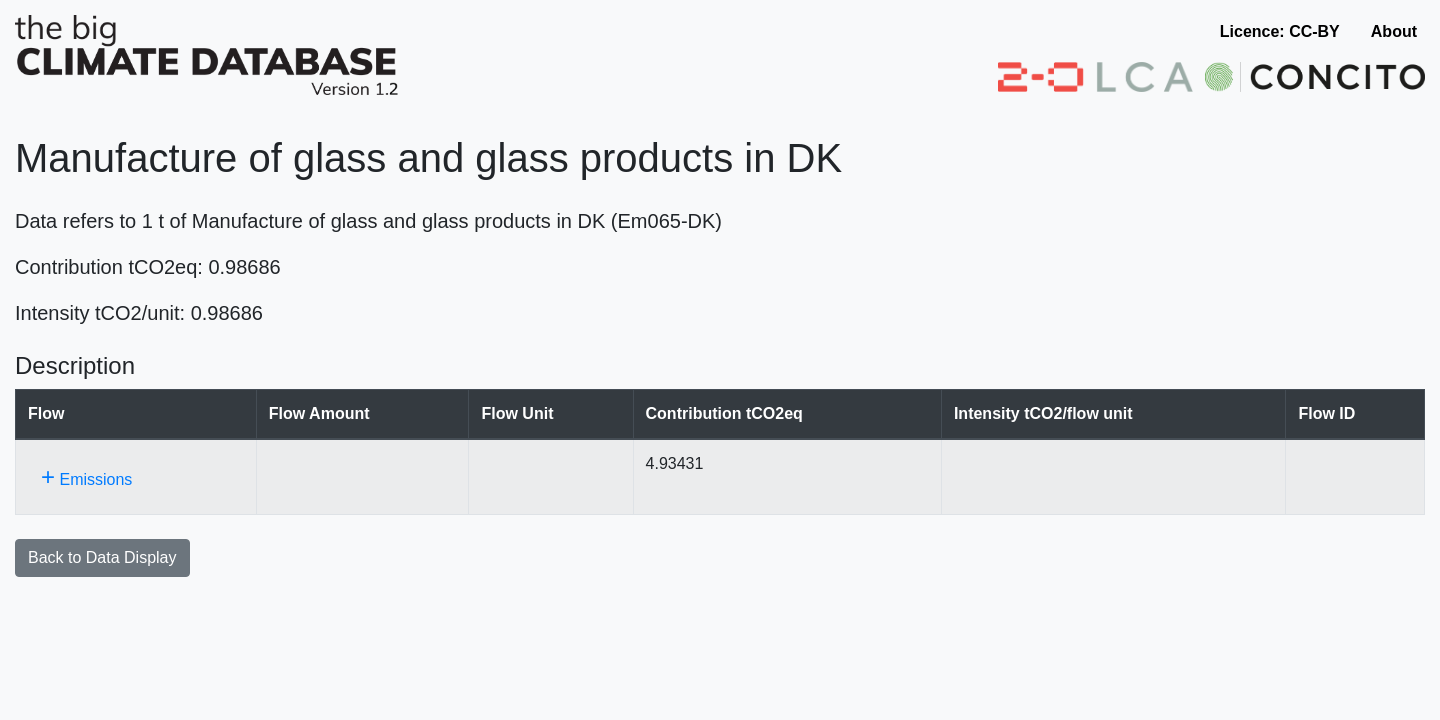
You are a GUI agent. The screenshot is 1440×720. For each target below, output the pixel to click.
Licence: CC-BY (1280, 31)
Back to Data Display (102, 557)
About (1394, 31)
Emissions (86, 476)
